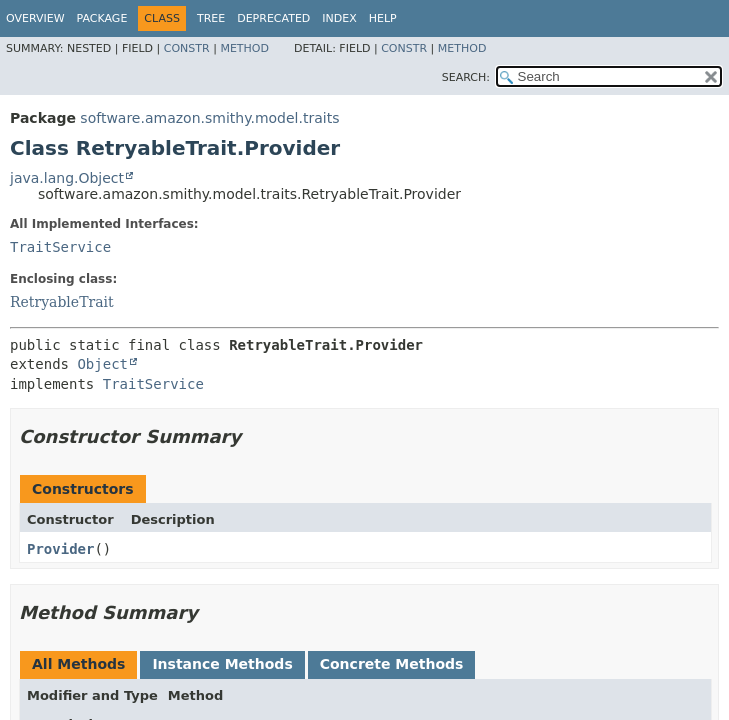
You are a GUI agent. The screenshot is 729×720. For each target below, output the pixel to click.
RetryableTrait (62, 302)
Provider (60, 549)
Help (383, 18)
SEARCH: (466, 77)
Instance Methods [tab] (222, 664)
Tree (211, 18)
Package (102, 18)
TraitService (60, 247)
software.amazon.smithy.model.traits (209, 118)
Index (339, 18)
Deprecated (273, 18)
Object (102, 364)
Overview (35, 18)
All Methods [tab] (78, 664)
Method (244, 48)
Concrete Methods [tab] (392, 664)
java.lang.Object (67, 178)
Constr (187, 48)
